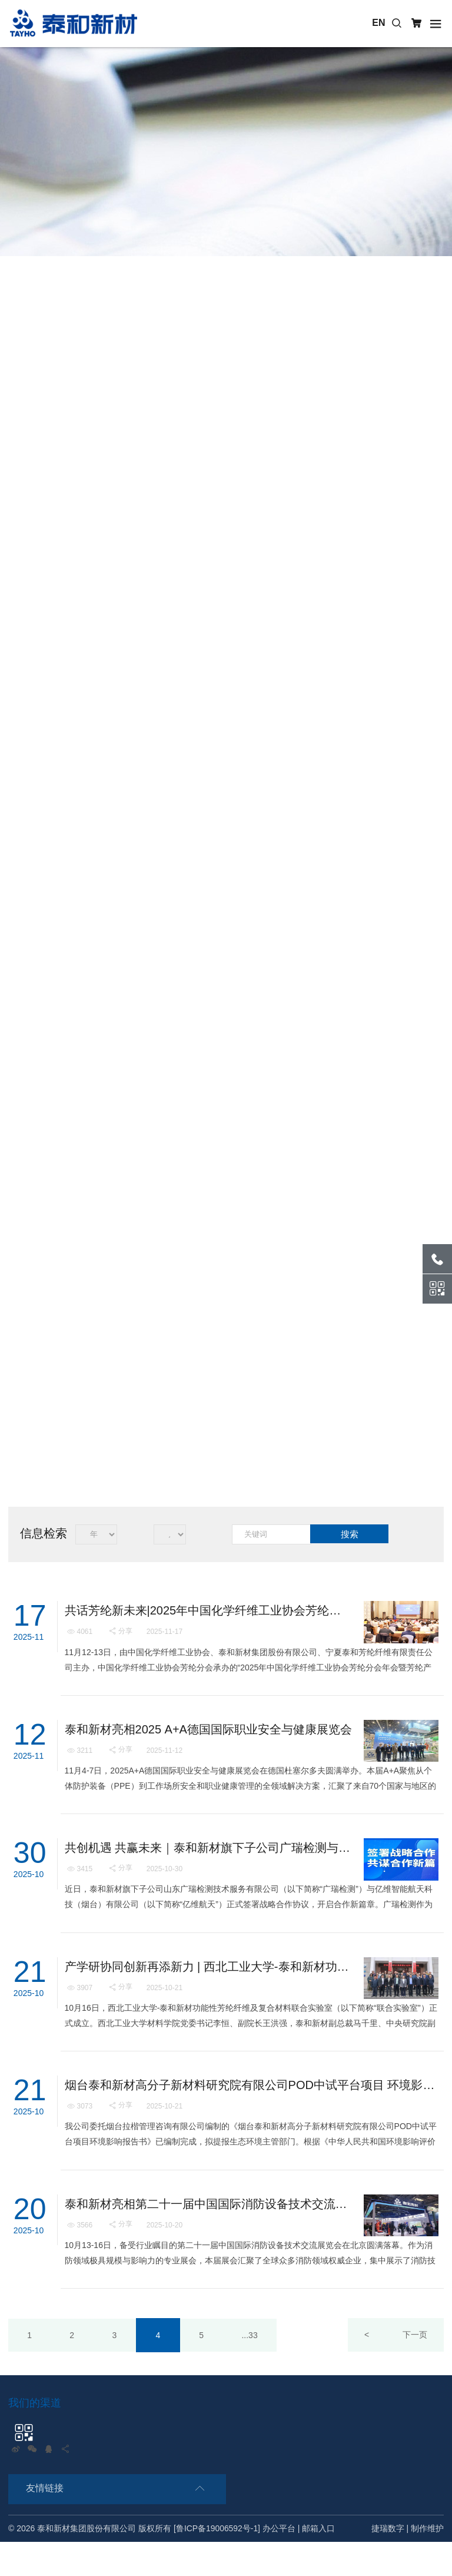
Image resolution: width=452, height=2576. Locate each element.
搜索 (349, 1534)
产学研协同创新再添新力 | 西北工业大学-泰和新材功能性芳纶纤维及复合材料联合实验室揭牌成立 (208, 1986)
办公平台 (279, 2563)
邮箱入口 (319, 2563)
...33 (258, 2369)
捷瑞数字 (387, 2563)
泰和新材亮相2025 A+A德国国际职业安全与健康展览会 (208, 1738)
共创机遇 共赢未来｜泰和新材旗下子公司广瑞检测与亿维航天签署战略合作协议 (208, 1862)
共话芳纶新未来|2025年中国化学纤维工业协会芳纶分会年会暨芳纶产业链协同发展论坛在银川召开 (208, 1613)
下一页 (413, 2369)
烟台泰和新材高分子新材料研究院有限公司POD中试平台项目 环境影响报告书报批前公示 (251, 2110)
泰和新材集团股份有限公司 (86, 2563)
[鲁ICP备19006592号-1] (217, 2563)
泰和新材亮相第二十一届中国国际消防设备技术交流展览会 (208, 2235)
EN (379, 23)
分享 (121, 1634)
